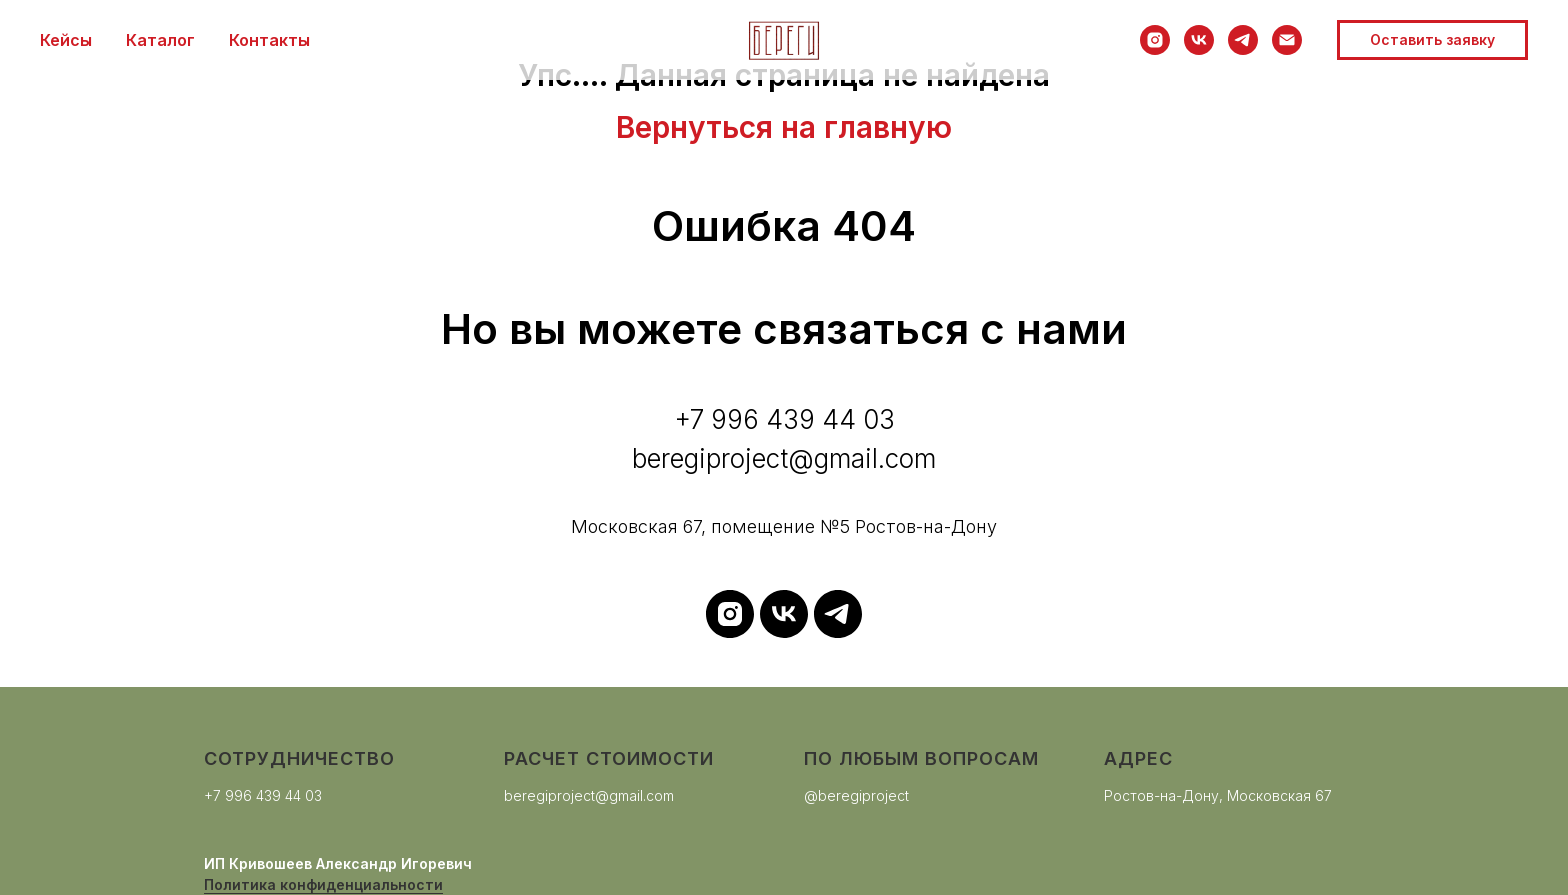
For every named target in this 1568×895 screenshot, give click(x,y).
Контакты (269, 40)
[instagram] (1155, 40)
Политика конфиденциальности (323, 884)
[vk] (1199, 40)
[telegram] (1243, 40)
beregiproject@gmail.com (589, 795)
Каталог (160, 40)
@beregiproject (856, 795)
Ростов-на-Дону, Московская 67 (1218, 795)
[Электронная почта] (1287, 40)
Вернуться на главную (784, 127)
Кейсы (66, 40)
